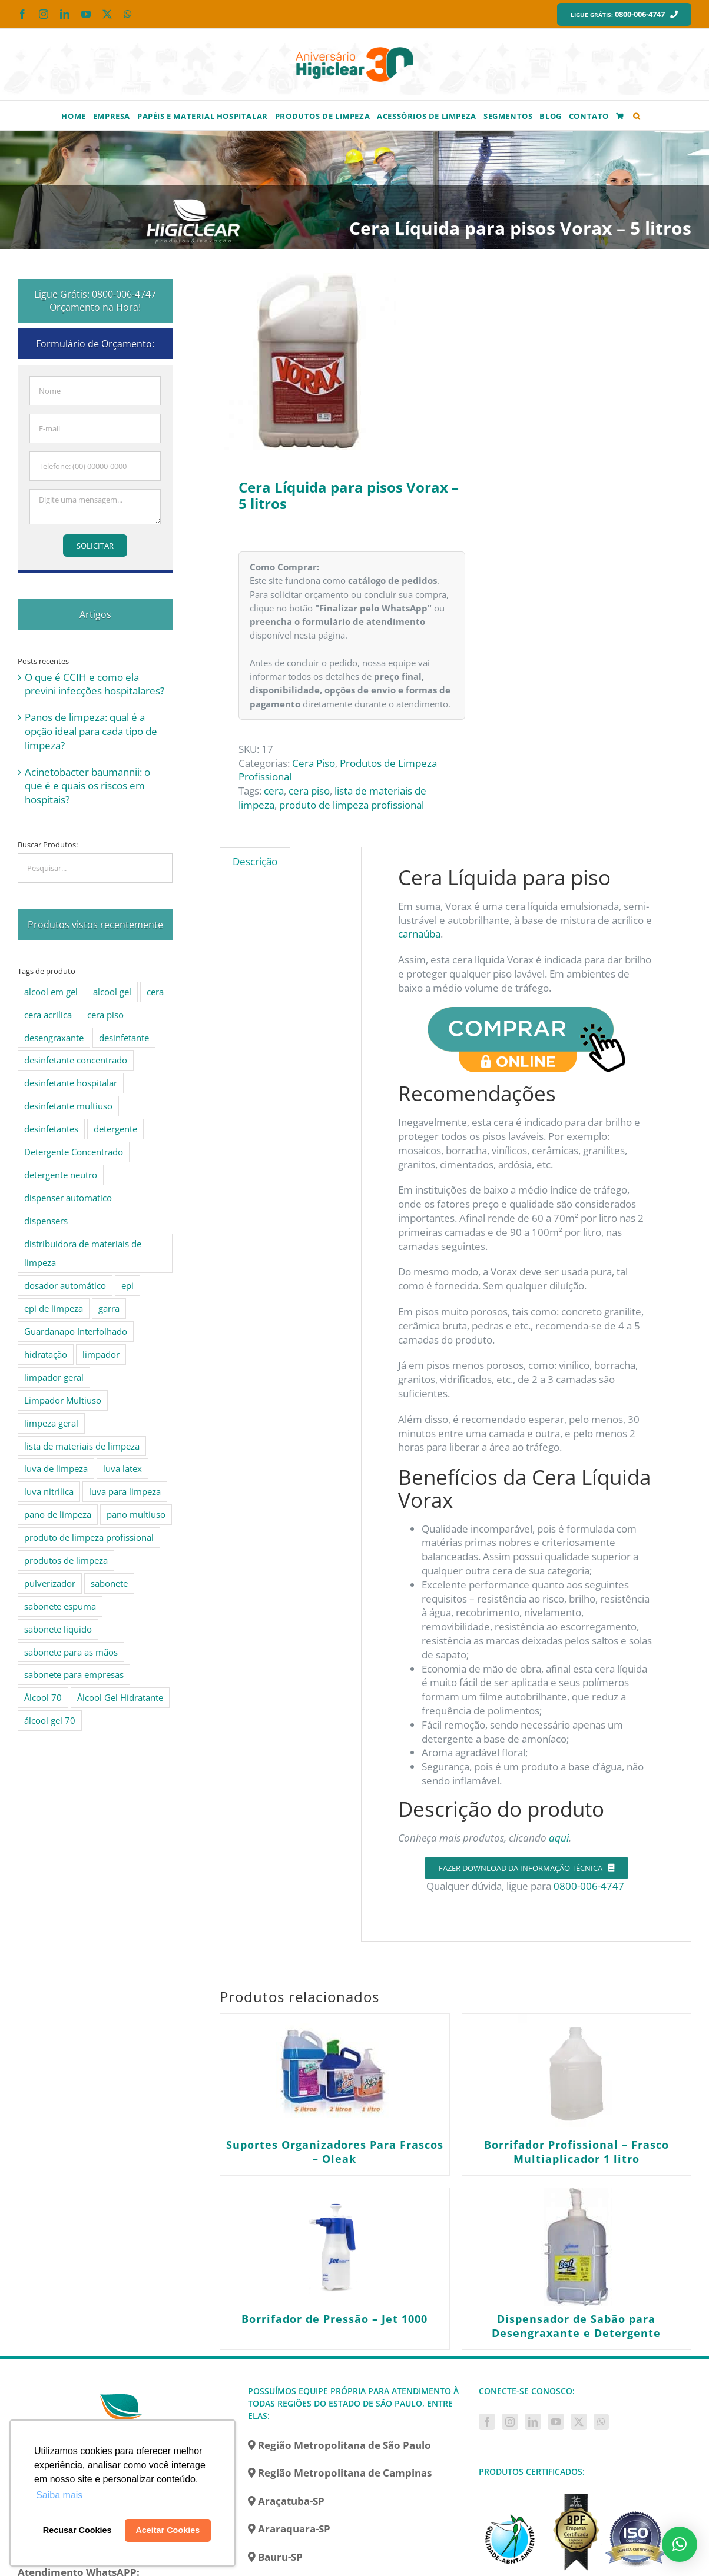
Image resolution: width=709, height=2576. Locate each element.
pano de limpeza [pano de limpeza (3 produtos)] (57, 1514)
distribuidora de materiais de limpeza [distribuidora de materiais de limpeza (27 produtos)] (82, 1253)
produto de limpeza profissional (351, 805)
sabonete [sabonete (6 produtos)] (109, 1583)
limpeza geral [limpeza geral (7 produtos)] (51, 1423)
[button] (637, 115)
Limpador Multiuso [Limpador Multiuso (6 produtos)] (62, 1400)
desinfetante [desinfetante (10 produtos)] (124, 1037)
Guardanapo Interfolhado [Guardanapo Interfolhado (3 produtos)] (75, 1331)
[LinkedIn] (533, 2422)
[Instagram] (510, 2422)
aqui (559, 1837)
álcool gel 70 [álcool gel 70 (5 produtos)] (49, 1720)
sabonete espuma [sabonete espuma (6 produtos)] (60, 1606)
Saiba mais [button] (59, 2495)
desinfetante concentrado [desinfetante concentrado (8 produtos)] (75, 1060)
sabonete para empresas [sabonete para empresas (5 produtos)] (74, 1674)
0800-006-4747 (590, 1886)
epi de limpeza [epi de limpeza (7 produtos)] (53, 1308)
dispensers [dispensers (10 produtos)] (46, 1220)
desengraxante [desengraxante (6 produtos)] (54, 1037)
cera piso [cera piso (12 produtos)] (105, 1015)
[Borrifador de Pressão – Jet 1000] (334, 2247)
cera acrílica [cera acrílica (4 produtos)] (48, 1015)
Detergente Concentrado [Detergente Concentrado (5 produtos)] (73, 1152)
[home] (124, 2391)
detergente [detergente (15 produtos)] (115, 1129)
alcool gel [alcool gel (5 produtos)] (112, 992)
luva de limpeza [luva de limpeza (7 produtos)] (56, 1468)
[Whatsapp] (601, 2422)
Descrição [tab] (255, 861)
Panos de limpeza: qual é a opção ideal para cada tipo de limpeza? (91, 731)
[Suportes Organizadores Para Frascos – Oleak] (334, 2073)
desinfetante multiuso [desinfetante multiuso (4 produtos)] (68, 1106)
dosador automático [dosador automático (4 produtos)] (65, 1285)
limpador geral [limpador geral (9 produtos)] (54, 1377)
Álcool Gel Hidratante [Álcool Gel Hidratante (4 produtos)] (120, 1697)
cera (274, 790)
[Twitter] (579, 2422)
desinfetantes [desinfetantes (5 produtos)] (51, 1129)
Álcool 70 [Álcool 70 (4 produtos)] (43, 1697)
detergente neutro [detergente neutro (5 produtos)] (60, 1175)
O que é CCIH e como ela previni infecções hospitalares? (94, 684)
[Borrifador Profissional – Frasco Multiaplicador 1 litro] (576, 2073)
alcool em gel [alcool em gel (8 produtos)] (51, 992)
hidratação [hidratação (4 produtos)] (45, 1354)
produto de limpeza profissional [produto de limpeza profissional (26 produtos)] (89, 1537)
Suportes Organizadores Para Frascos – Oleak (334, 2152)
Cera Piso (313, 763)
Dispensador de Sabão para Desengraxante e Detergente (576, 2326)
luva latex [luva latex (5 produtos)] (122, 1468)
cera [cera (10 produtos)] (155, 992)
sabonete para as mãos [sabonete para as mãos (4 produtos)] (71, 1652)
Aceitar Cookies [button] (167, 2530)
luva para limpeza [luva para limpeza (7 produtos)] (125, 1491)
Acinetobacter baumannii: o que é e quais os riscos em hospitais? (87, 786)
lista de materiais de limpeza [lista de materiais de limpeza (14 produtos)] (82, 1446)
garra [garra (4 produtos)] (109, 1308)
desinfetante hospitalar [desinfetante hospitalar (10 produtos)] (70, 1083)
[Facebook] (487, 2422)
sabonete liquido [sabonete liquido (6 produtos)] (58, 1629)
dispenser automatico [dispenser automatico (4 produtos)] (68, 1198)
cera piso (309, 790)
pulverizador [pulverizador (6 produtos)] (49, 1583)
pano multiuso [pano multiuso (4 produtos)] (136, 1514)
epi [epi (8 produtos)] (127, 1285)
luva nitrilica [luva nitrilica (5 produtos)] (49, 1491)
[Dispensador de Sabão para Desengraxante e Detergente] (576, 2247)
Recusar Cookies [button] (77, 2530)
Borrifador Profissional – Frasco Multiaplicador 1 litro (576, 2152)
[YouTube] (556, 2422)
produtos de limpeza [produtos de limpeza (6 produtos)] (66, 1560)
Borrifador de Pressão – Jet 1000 (334, 2319)
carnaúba (419, 933)
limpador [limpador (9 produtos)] (101, 1354)
